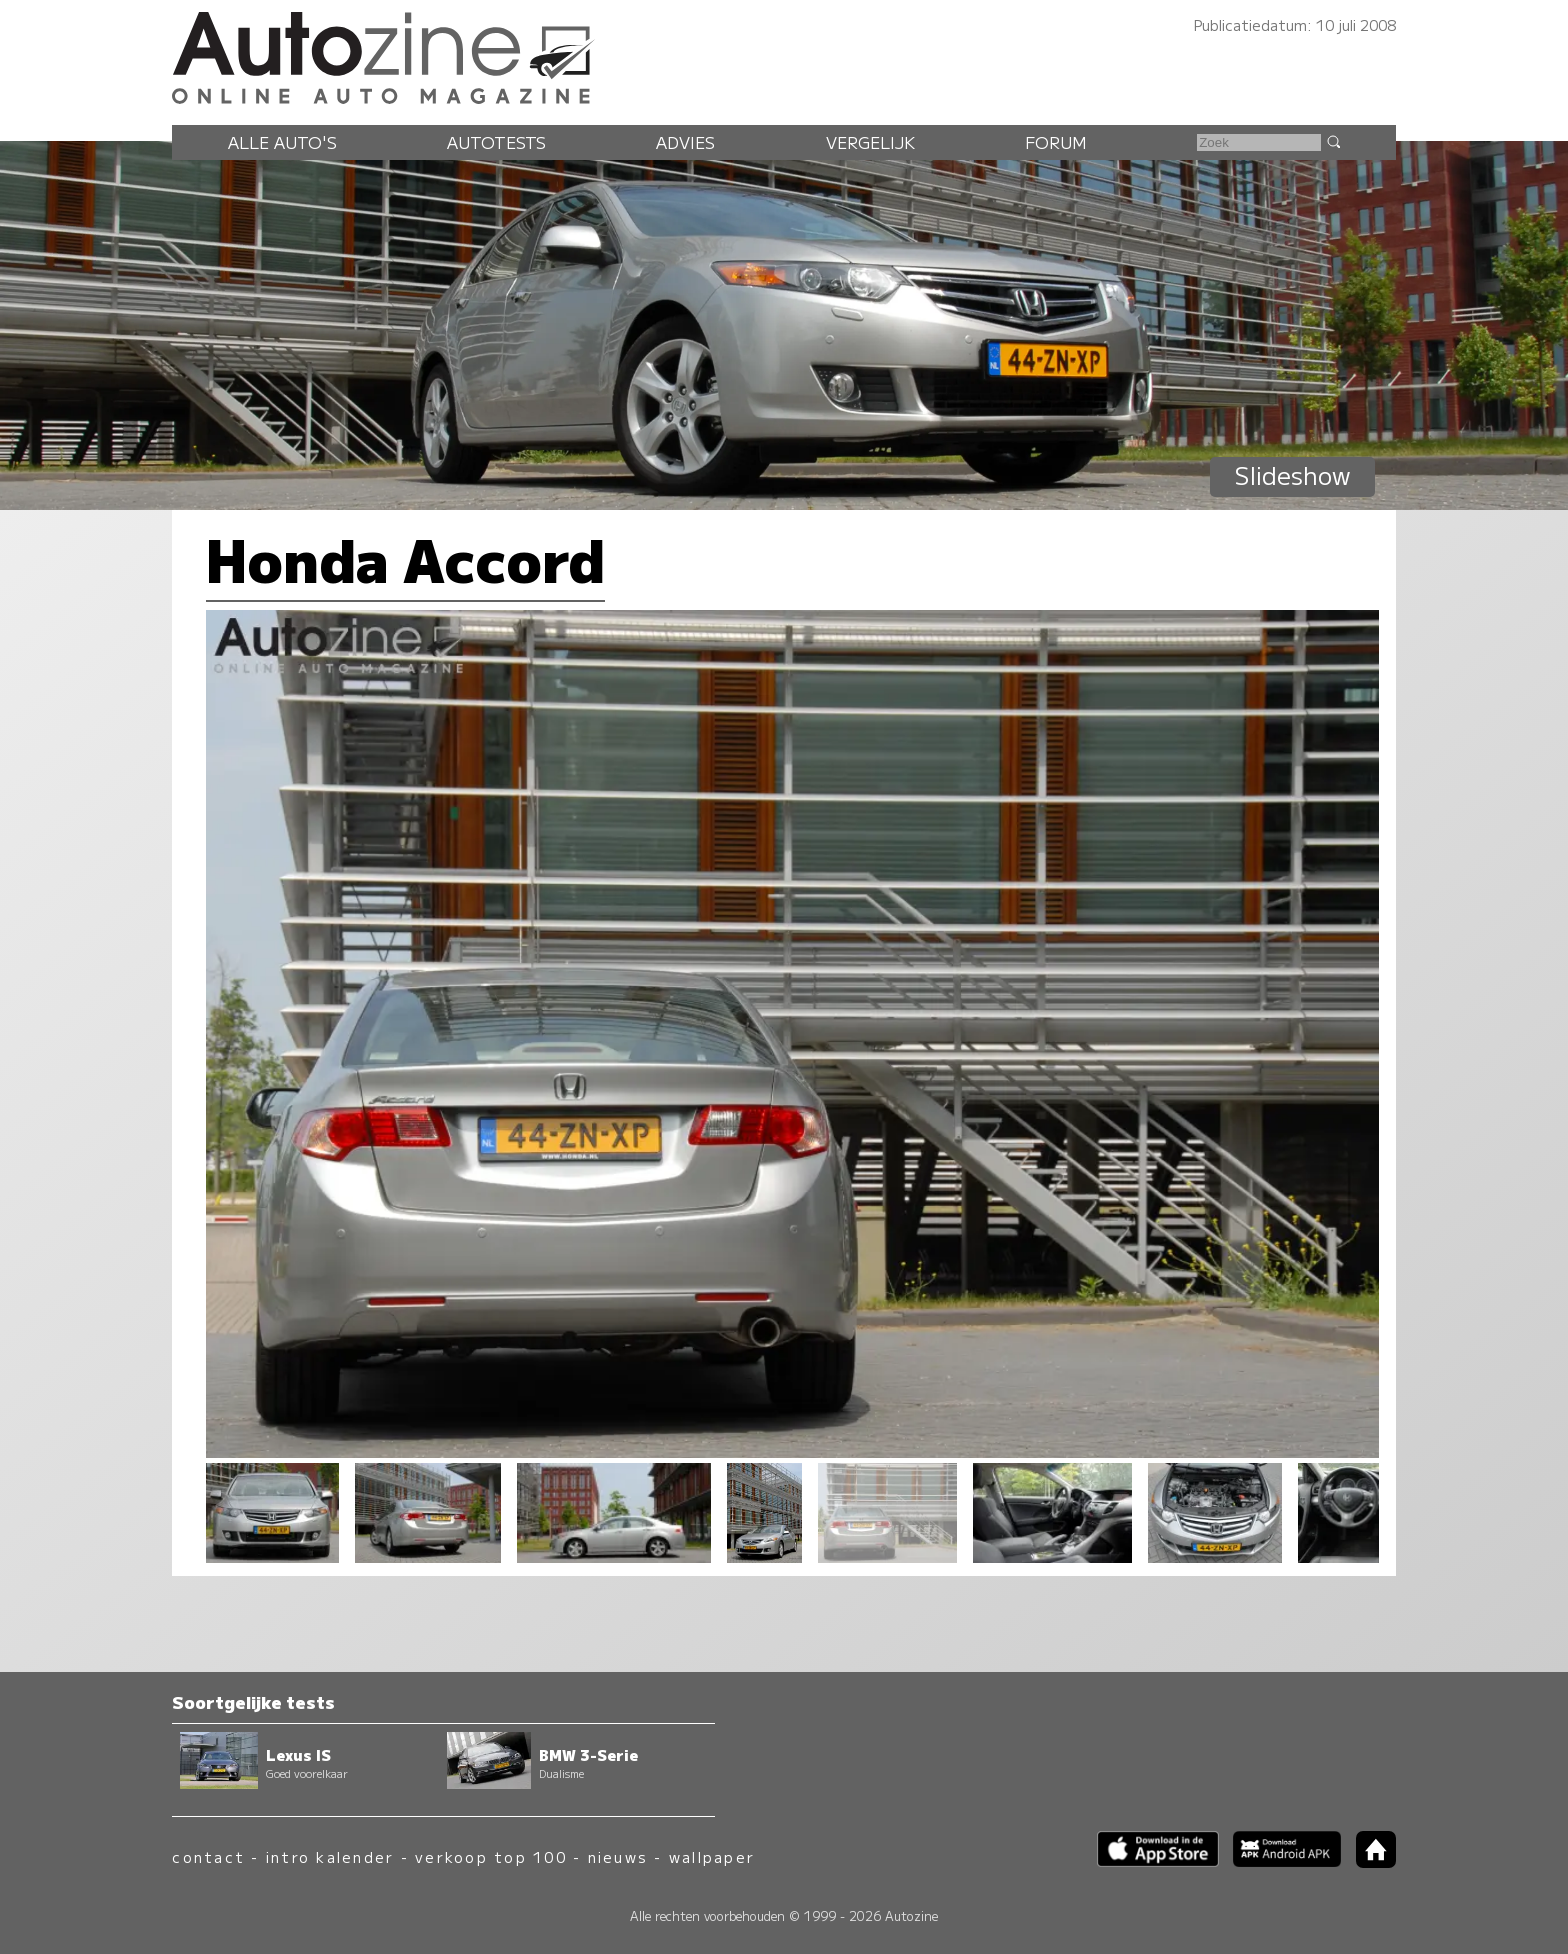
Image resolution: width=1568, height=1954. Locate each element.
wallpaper (712, 1856)
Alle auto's (282, 142)
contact (208, 1856)
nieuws (618, 1856)
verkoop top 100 (491, 1856)
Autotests (496, 142)
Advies (685, 142)
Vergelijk (870, 142)
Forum (1056, 142)
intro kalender (330, 1856)
